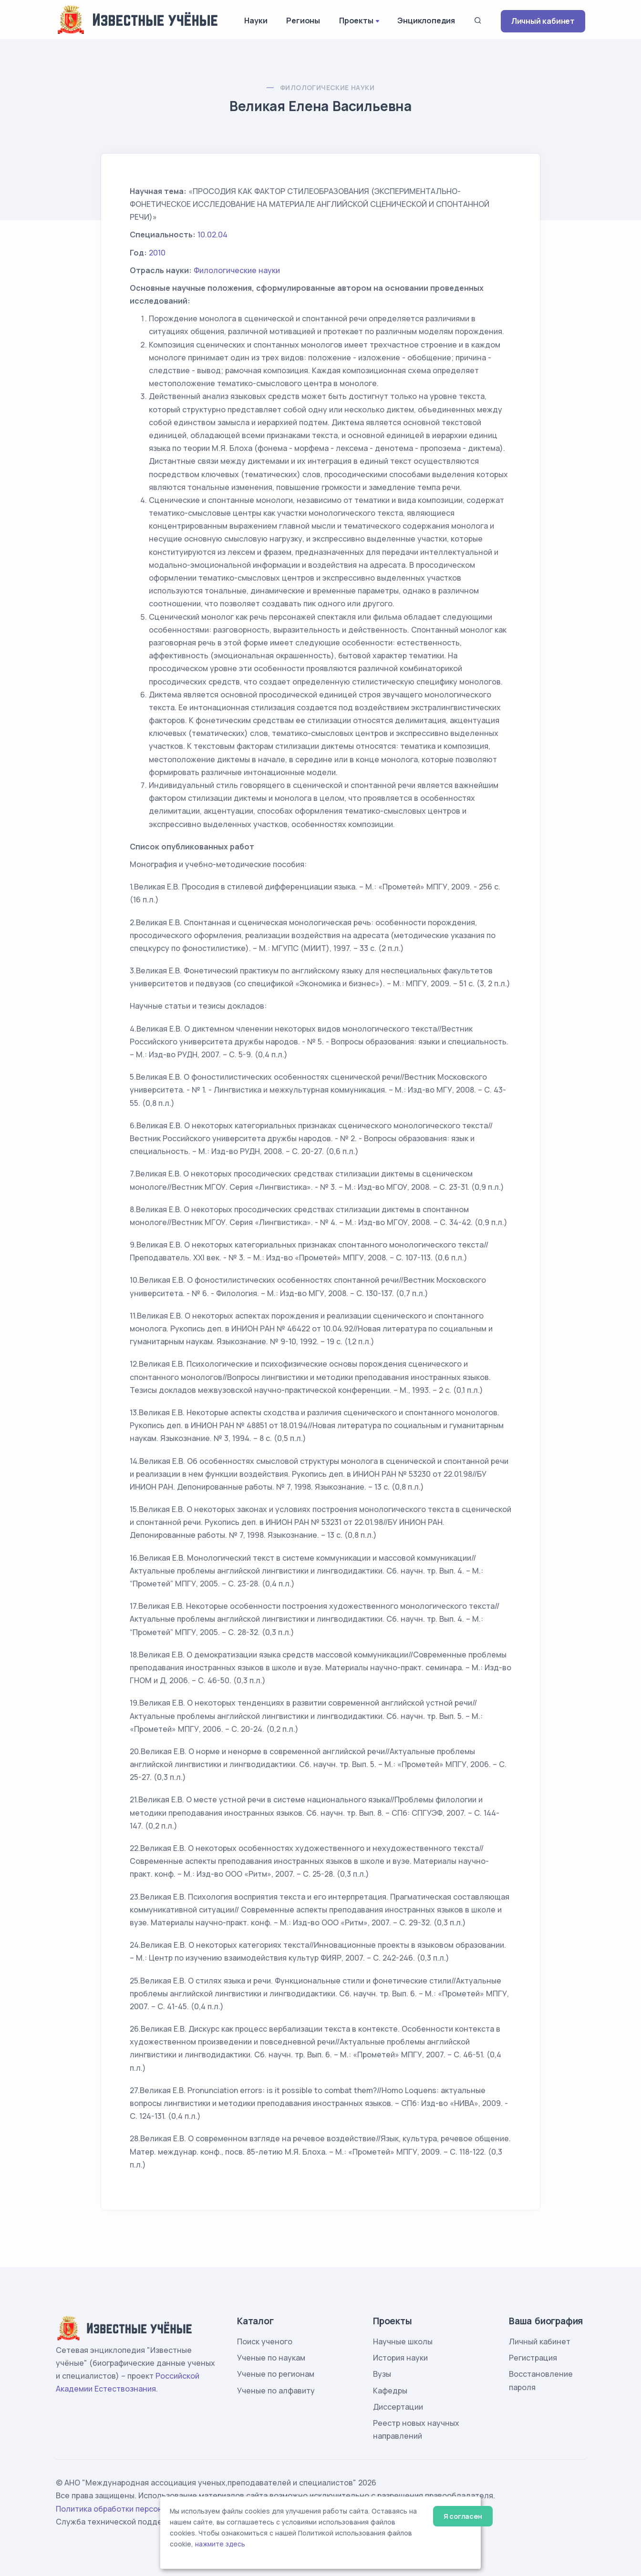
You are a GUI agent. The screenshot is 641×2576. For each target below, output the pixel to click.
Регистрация (533, 2357)
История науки (400, 2357)
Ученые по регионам (275, 2374)
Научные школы (403, 2341)
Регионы (303, 20)
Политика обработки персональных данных (138, 2509)
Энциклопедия (426, 20)
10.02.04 (212, 234)
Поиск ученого (264, 2341)
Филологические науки (327, 87)
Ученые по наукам (271, 2357)
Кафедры (390, 2390)
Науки (255, 20)
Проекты (356, 20)
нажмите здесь (220, 2544)
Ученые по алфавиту (276, 2390)
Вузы (382, 2374)
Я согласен (463, 2516)
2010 (157, 252)
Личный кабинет (543, 21)
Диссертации (398, 2407)
